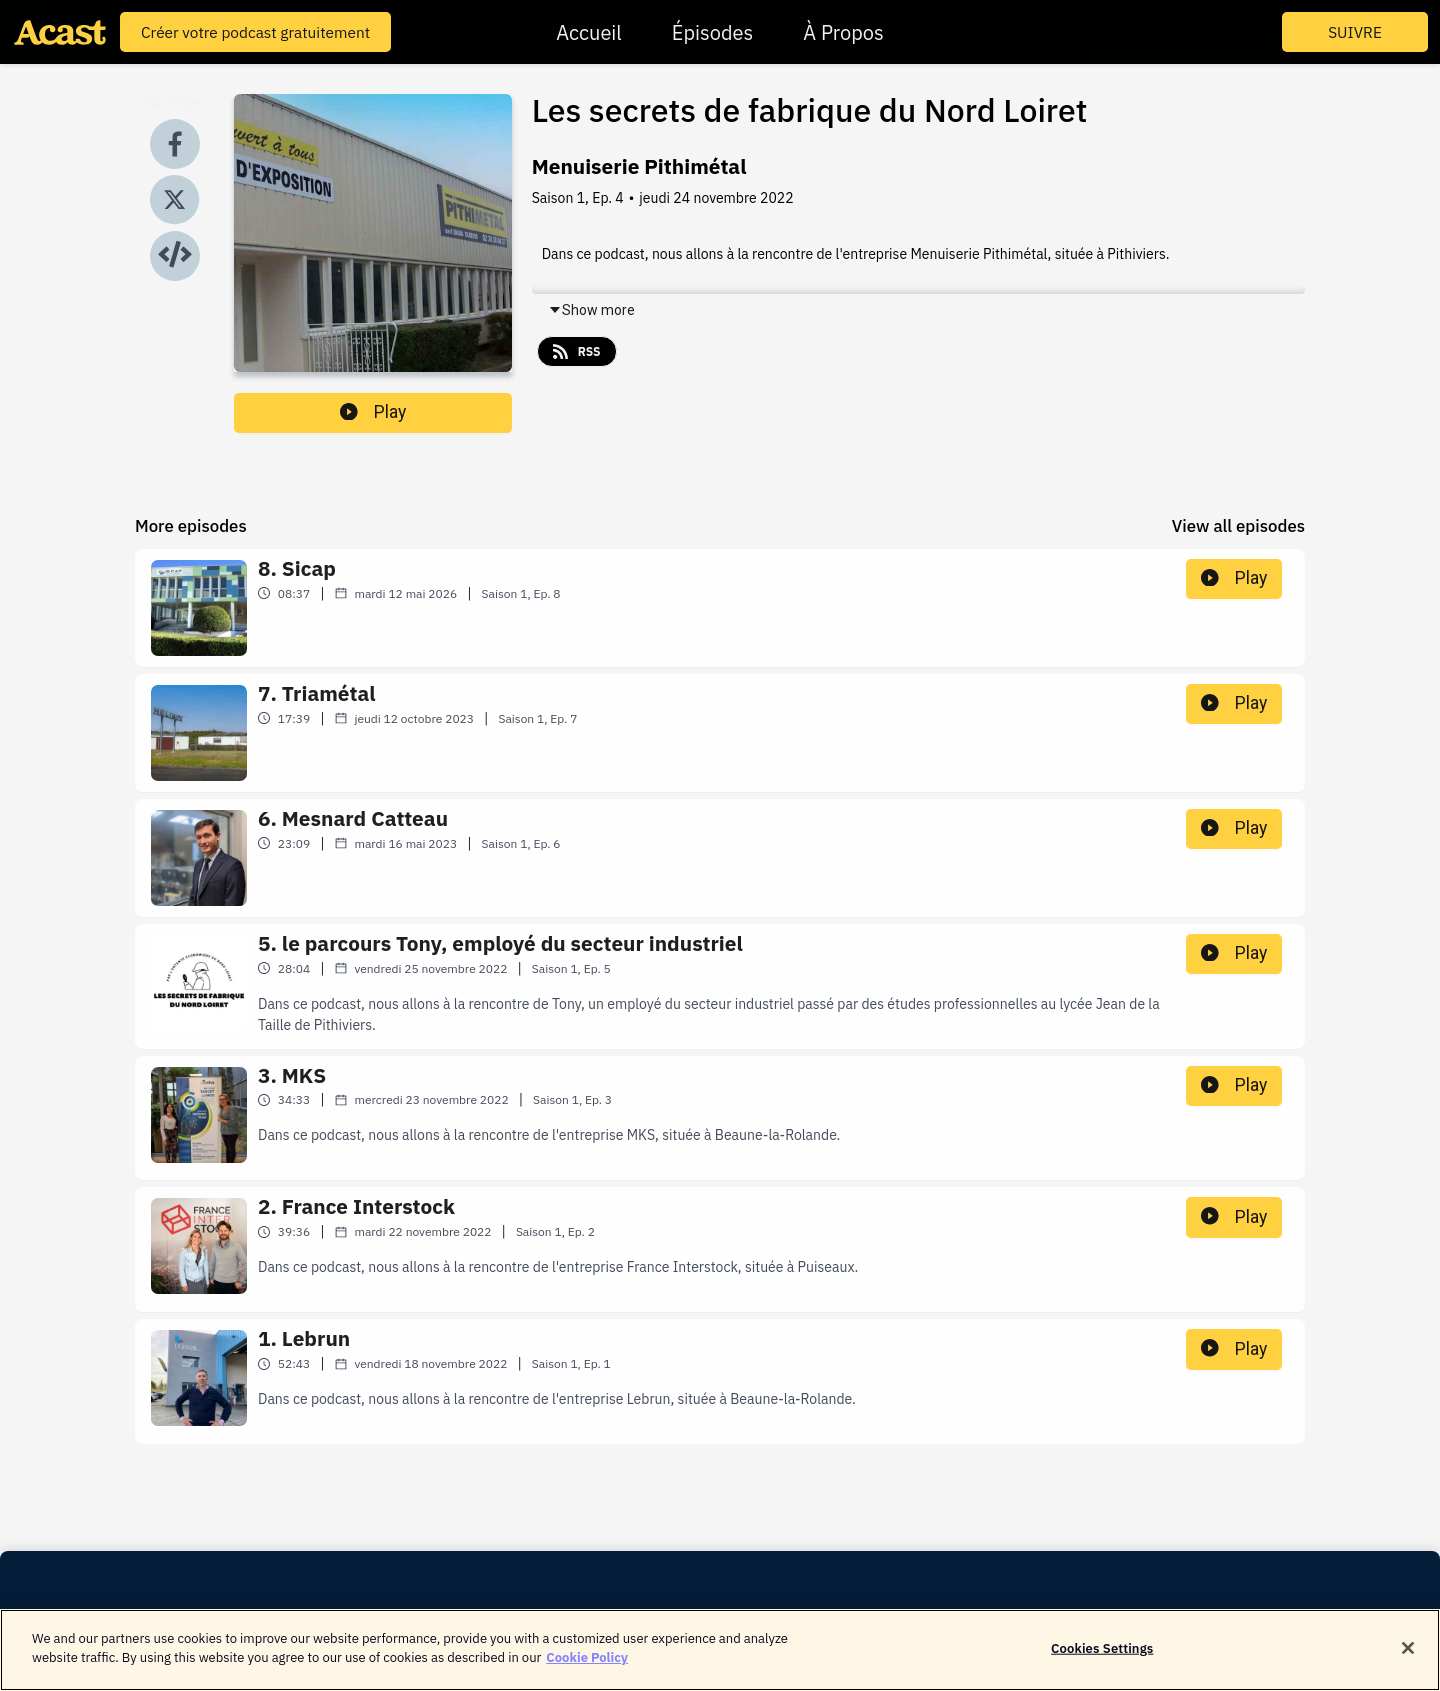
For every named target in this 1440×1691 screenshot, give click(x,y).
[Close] (1408, 1656)
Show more (591, 310)
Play (373, 412)
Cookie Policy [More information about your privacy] (587, 1666)
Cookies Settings (1102, 1656)
